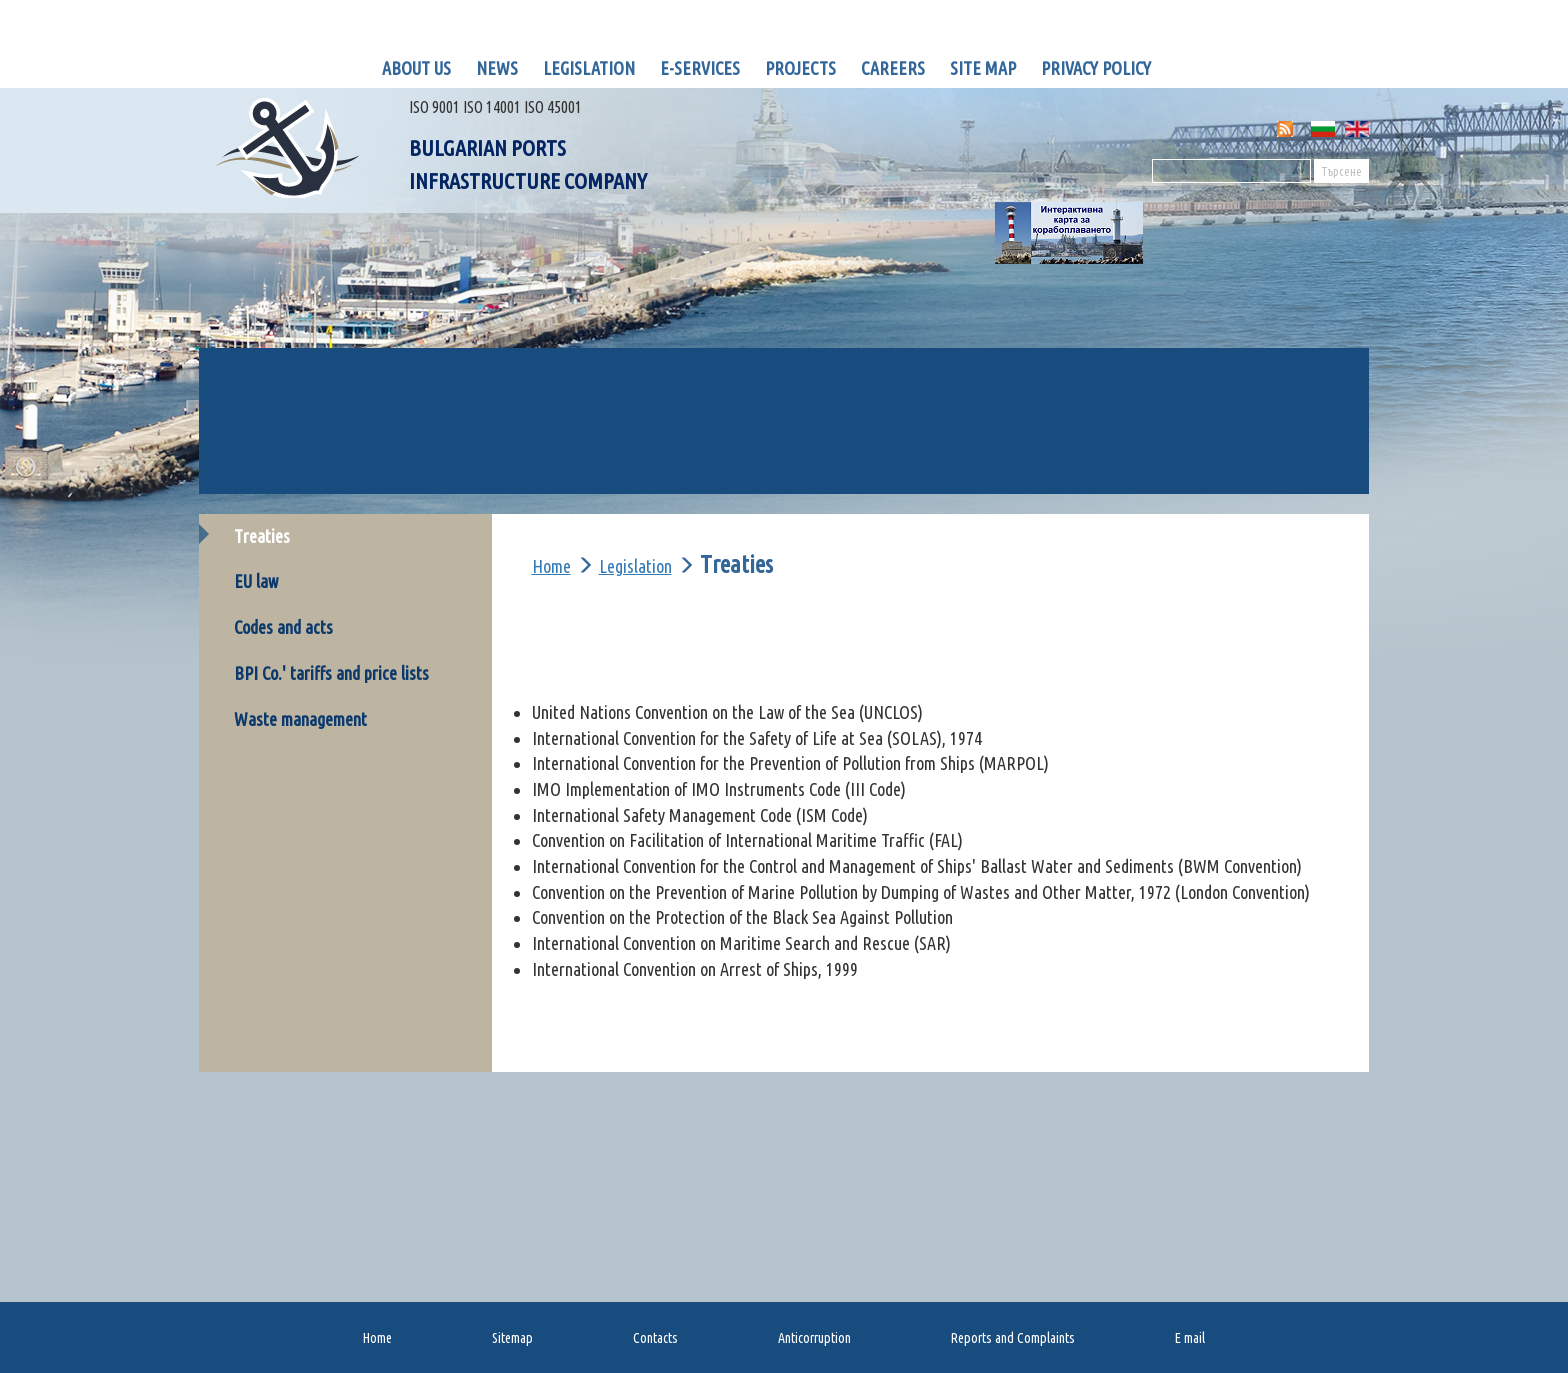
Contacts (655, 1338)
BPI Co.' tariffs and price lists (331, 673)
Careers (893, 68)
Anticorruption (814, 1338)
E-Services (700, 68)
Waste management (300, 719)
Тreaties (262, 536)
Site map (983, 68)
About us (416, 68)
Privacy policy (1096, 68)
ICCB (1222, 457)
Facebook (1184, 67)
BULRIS (637, 384)
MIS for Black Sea (1264, 398)
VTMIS (930, 384)
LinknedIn (1224, 67)
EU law (256, 581)
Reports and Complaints (1013, 1338)
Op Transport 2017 (673, 471)
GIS (345, 384)
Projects (800, 68)
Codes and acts (283, 627)
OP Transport (383, 471)
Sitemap (512, 1338)
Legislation (589, 68)
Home (551, 566)
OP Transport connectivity (956, 471)
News (497, 68)
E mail (1190, 1338)
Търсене (1341, 171)
